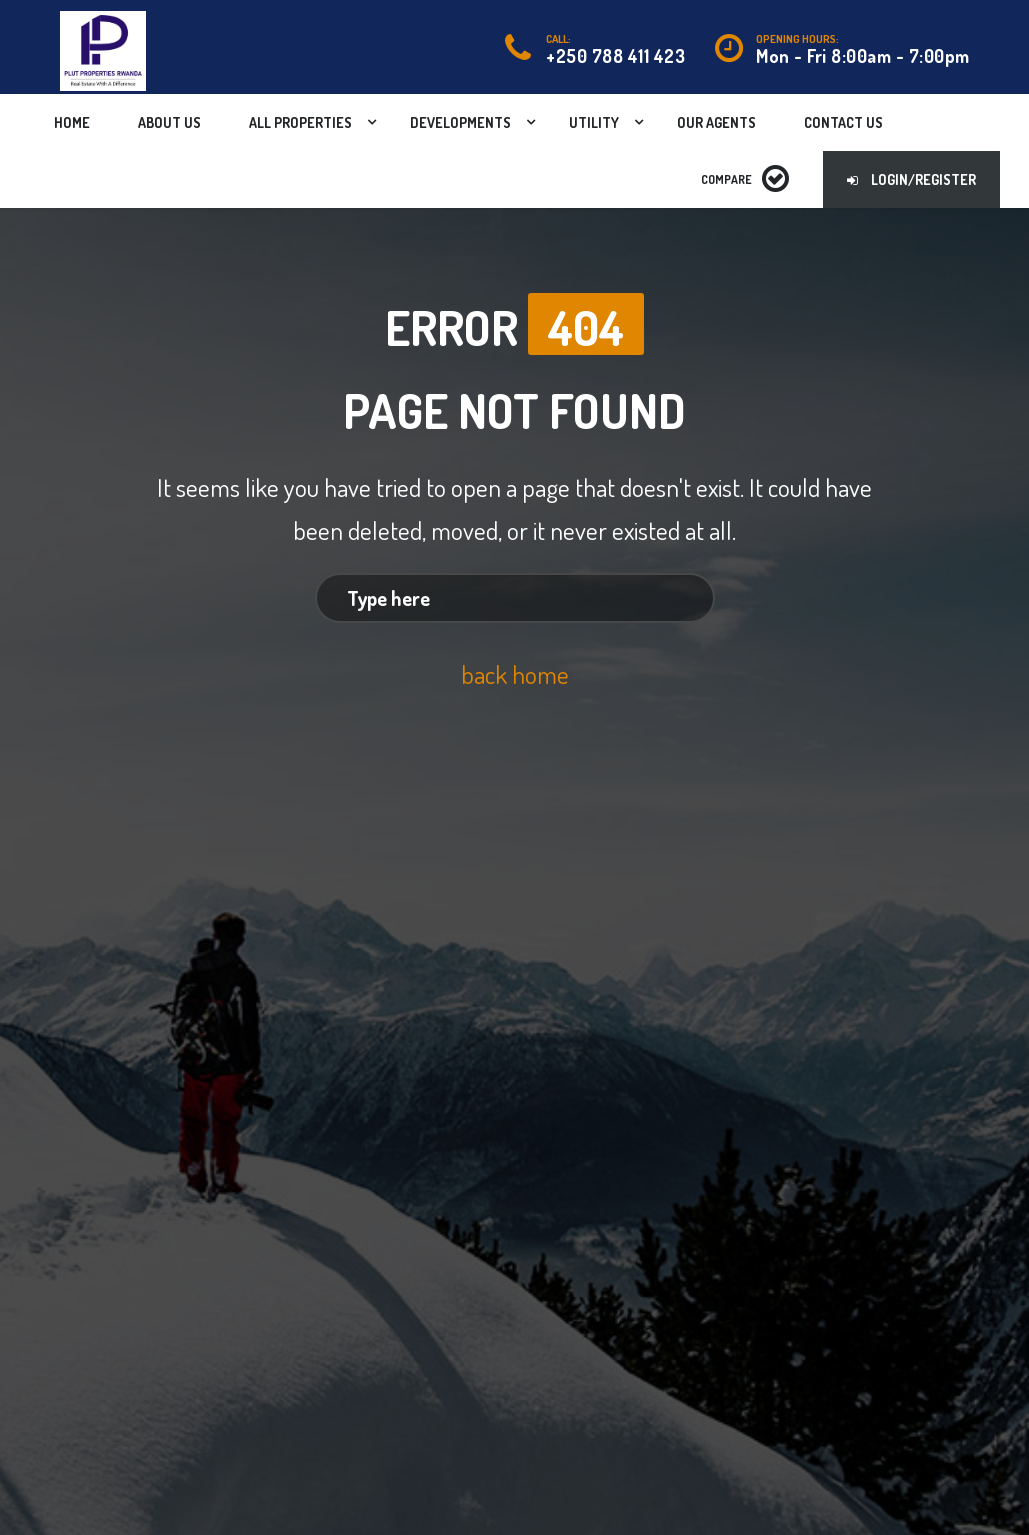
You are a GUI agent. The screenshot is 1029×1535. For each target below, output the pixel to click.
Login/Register (911, 179)
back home (515, 674)
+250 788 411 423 (615, 56)
